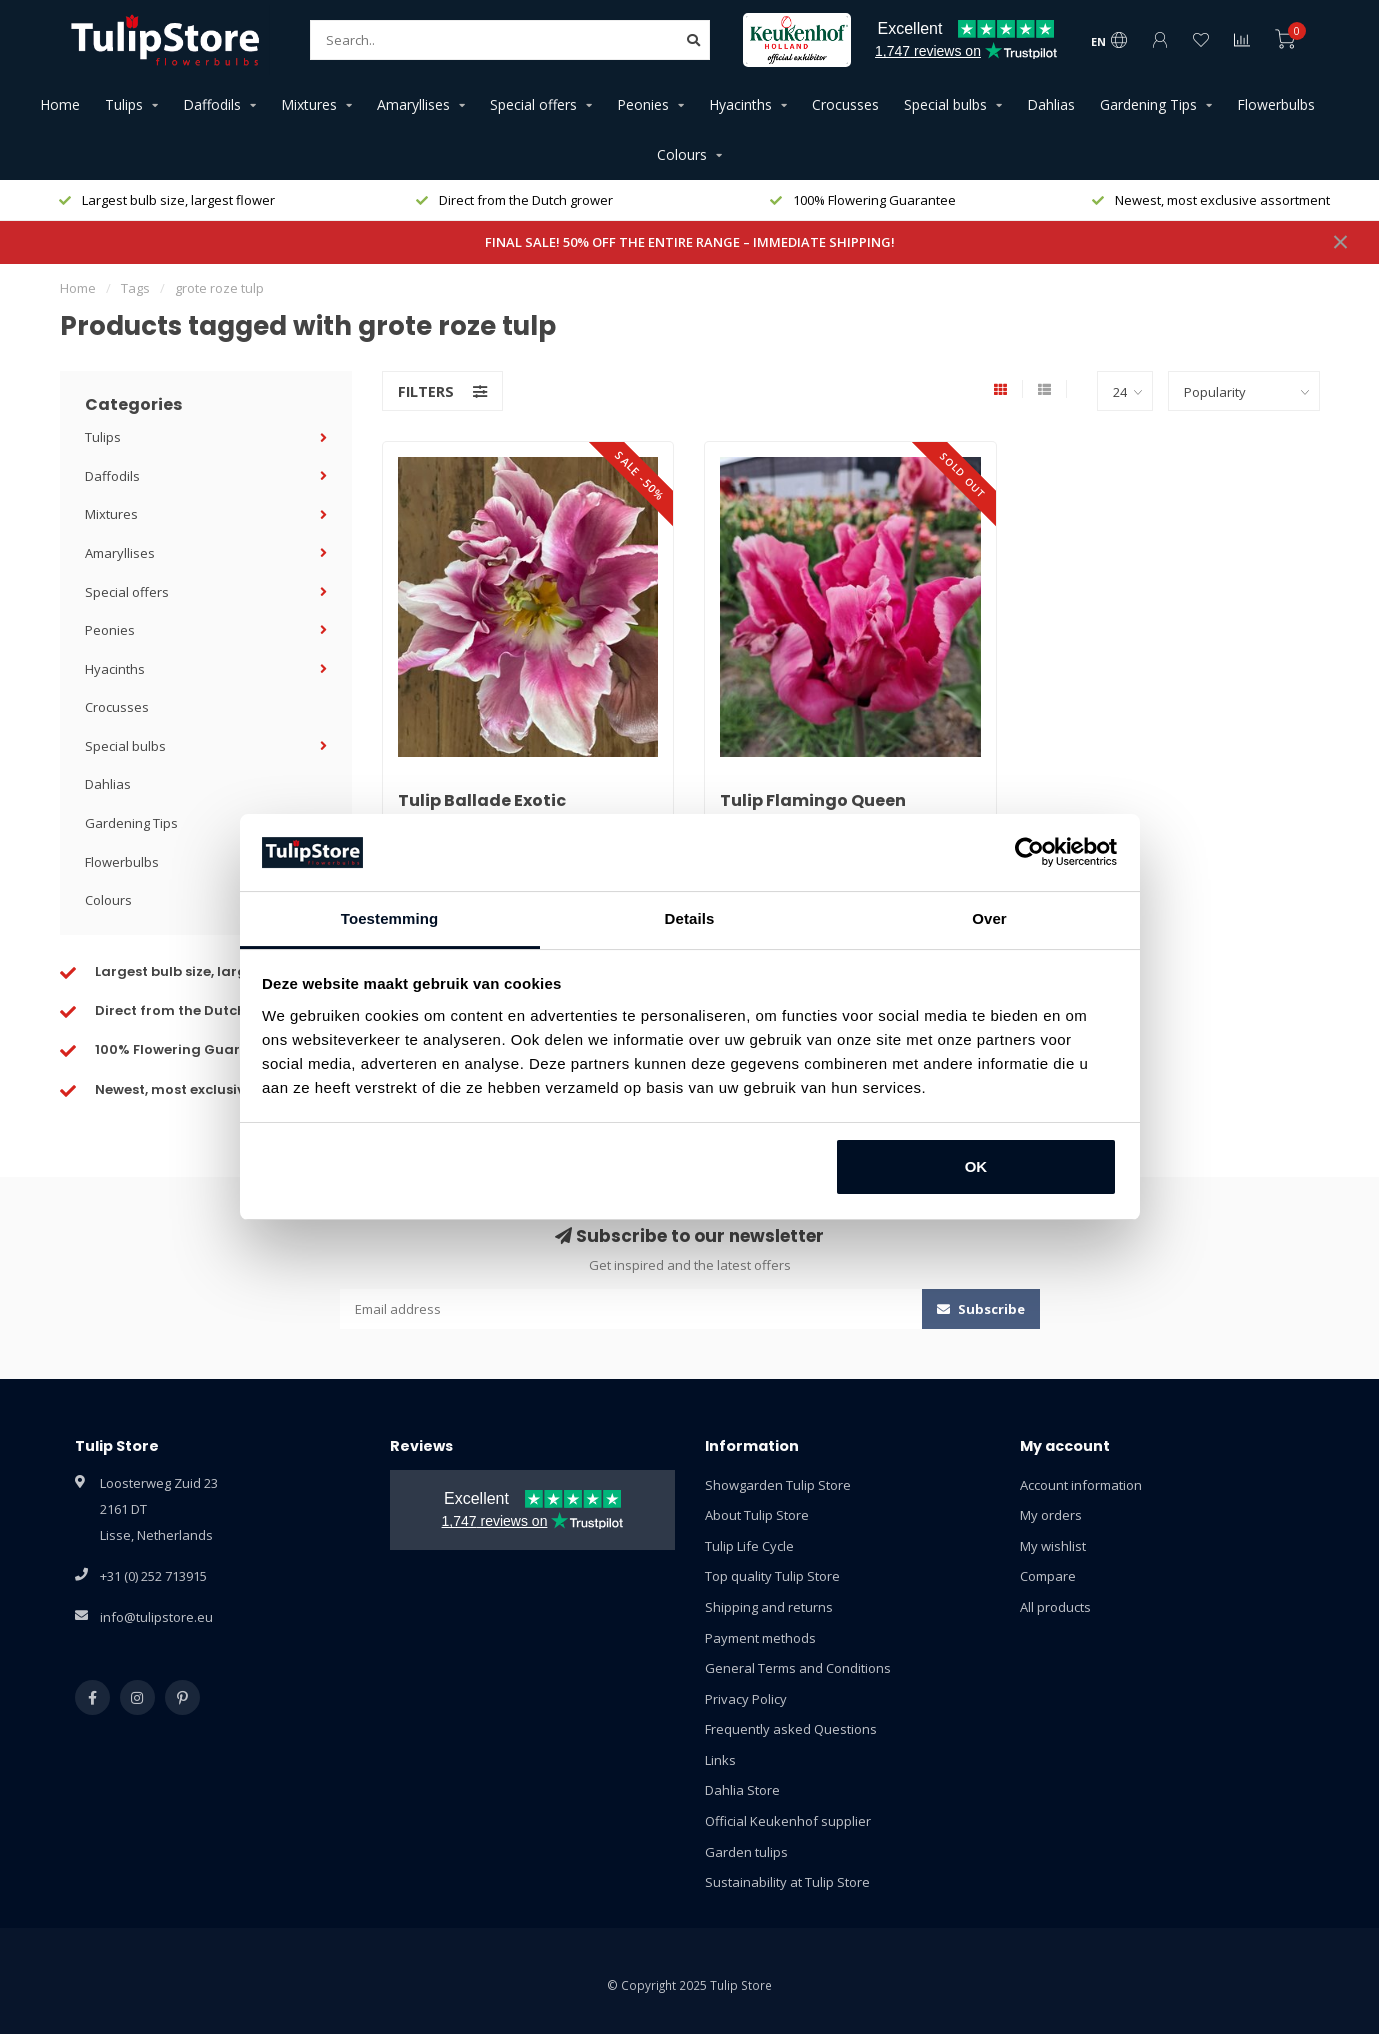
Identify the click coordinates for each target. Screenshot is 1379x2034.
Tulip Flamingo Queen (813, 800)
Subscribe (981, 1309)
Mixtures (309, 104)
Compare (1048, 1576)
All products (1055, 1607)
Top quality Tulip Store (772, 1576)
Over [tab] (989, 918)
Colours (682, 154)
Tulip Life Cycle (749, 1546)
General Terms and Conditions (798, 1668)
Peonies (643, 104)
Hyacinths (740, 104)
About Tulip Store (757, 1515)
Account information (1081, 1485)
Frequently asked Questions (791, 1729)
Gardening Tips (1148, 104)
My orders (1051, 1515)
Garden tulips (746, 1852)
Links (720, 1760)
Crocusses (845, 104)
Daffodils (212, 104)
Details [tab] (690, 918)
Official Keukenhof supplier (788, 1821)
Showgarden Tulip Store (778, 1485)
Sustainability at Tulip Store (787, 1882)
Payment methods (760, 1638)
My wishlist (1053, 1546)
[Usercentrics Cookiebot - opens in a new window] (1029, 852)
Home (60, 104)
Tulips (124, 104)
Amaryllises (413, 104)
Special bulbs (945, 104)
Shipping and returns (769, 1607)
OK (976, 1166)
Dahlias (1051, 104)
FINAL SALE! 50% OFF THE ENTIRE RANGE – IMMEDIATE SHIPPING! (690, 242)
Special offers (533, 104)
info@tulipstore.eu (156, 1617)
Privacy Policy (746, 1699)
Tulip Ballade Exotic (482, 800)
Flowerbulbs (1276, 104)
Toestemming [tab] (390, 918)
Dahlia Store (742, 1790)
